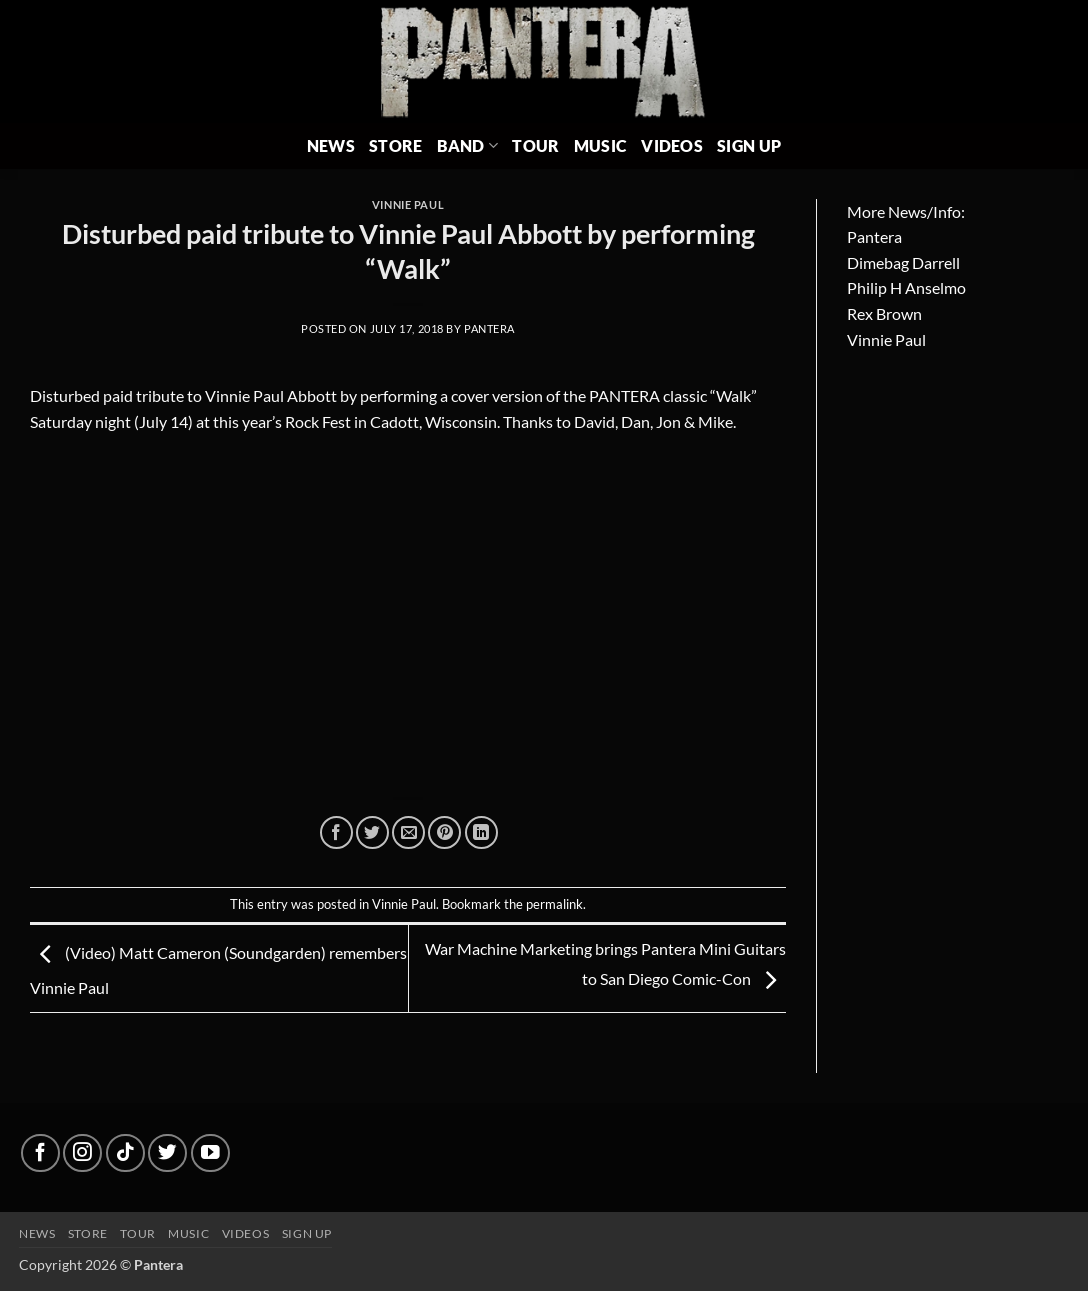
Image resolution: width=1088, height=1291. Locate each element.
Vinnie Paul (408, 204)
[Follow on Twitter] (167, 1153)
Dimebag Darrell (903, 262)
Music (601, 145)
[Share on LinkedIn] (481, 832)
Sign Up (749, 145)
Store (396, 145)
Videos (672, 145)
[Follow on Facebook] (40, 1153)
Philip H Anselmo (906, 287)
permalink (554, 904)
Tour (535, 145)
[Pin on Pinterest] (444, 832)
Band (468, 145)
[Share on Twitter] (372, 832)
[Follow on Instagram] (82, 1153)
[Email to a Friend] (408, 832)
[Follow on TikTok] (125, 1153)
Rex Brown (884, 313)
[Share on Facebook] (336, 832)
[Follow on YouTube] (210, 1153)
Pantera (489, 328)
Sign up (307, 1233)
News (331, 145)
